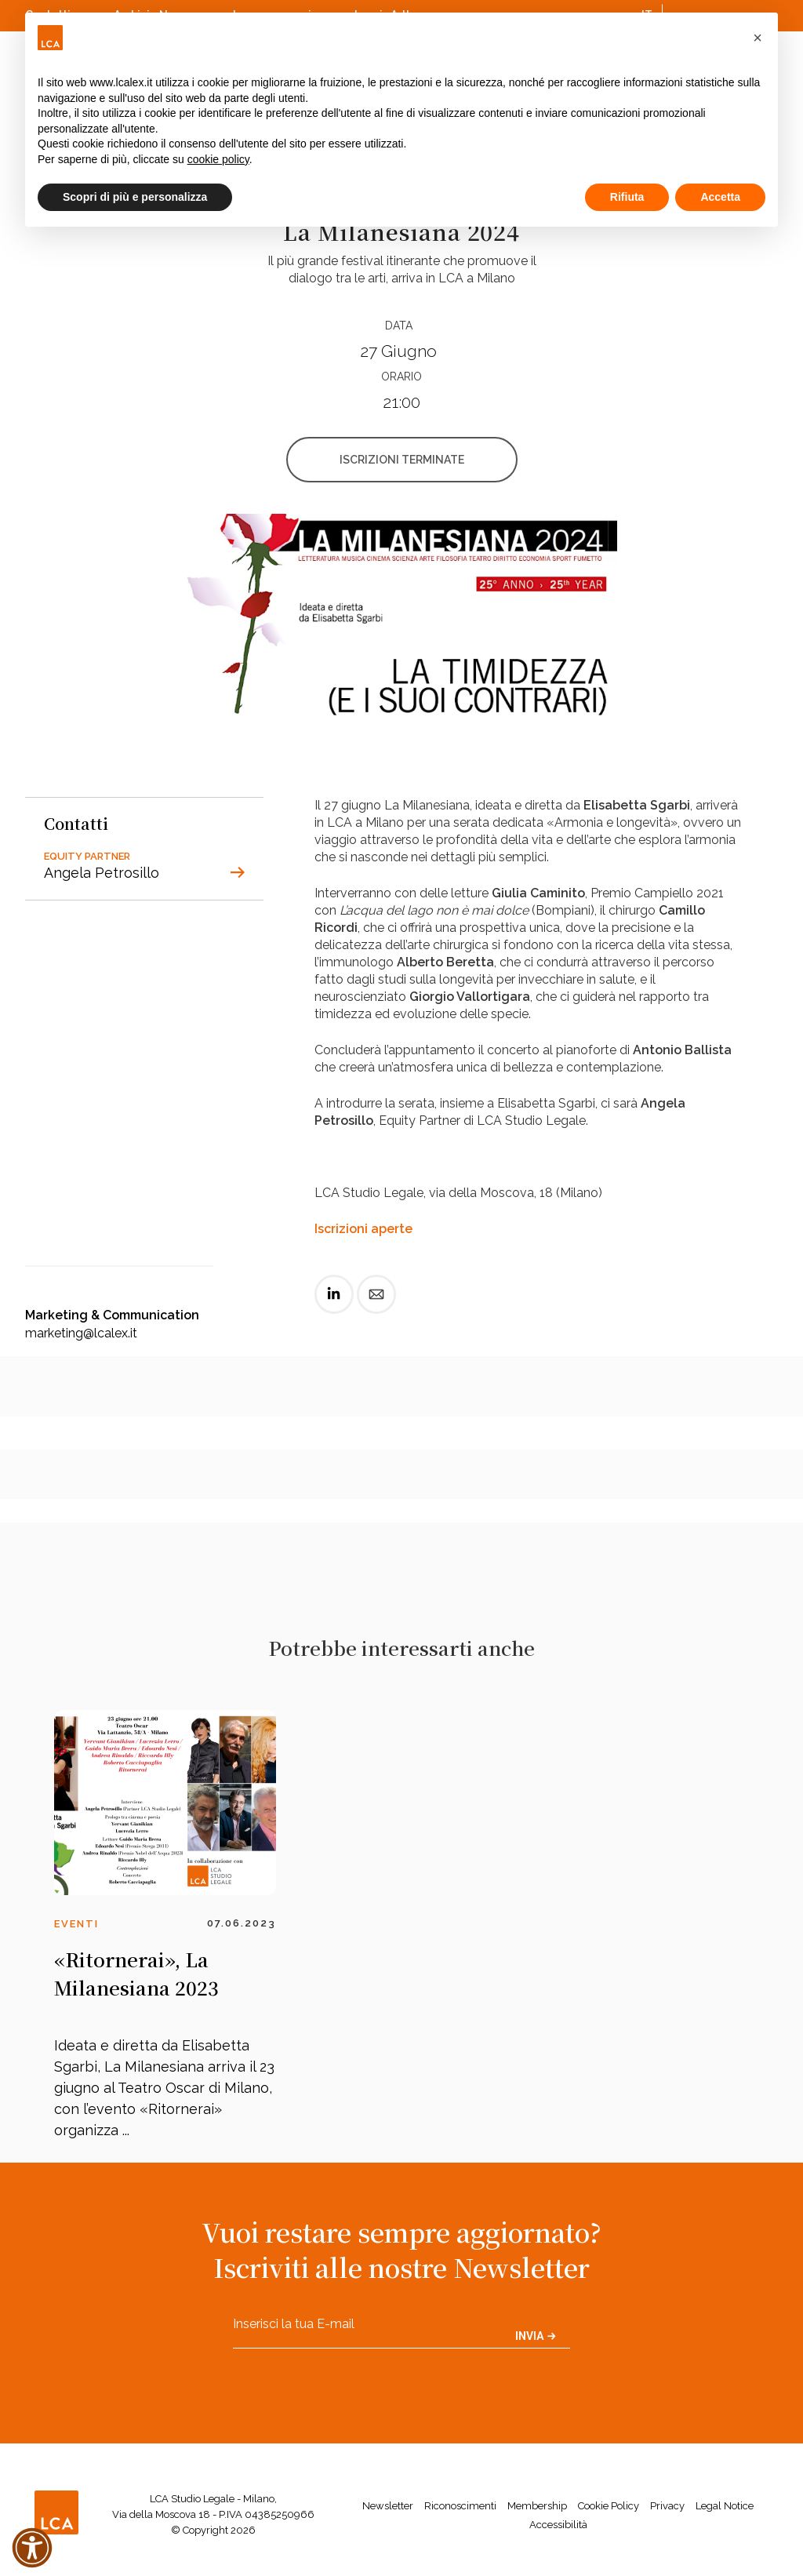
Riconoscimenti (460, 2506)
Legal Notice (725, 2506)
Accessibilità (558, 2525)
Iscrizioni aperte (363, 1228)
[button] (757, 37)
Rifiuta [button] (627, 197)
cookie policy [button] (218, 159)
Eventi (76, 1924)
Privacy (667, 2506)
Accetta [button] (720, 197)
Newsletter (387, 2506)
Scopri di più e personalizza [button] (135, 197)
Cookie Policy (608, 2506)
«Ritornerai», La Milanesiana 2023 (136, 1973)
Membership (537, 2506)
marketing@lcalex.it (81, 1333)
